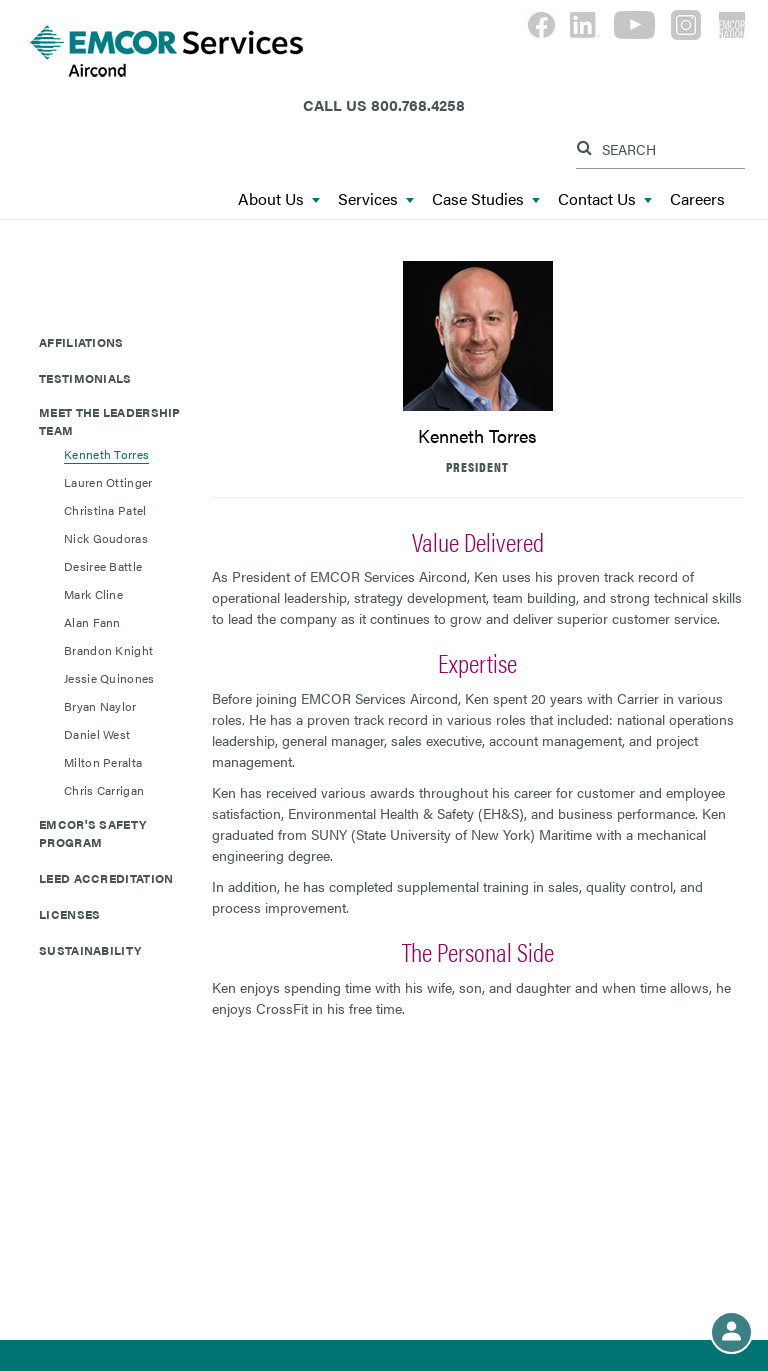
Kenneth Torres (106, 454)
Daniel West (97, 734)
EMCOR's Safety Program (92, 833)
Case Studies (486, 199)
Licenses (69, 914)
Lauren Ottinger (108, 482)
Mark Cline (93, 594)
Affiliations (81, 342)
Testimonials (85, 378)
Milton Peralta (103, 762)
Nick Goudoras (106, 538)
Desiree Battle (103, 566)
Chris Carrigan (104, 790)
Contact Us (605, 199)
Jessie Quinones (109, 678)
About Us (279, 199)
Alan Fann (92, 622)
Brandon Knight (108, 650)
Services (376, 199)
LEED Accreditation (106, 878)
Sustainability (90, 950)
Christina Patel (105, 510)
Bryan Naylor (100, 706)
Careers (697, 199)
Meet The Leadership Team (110, 421)
